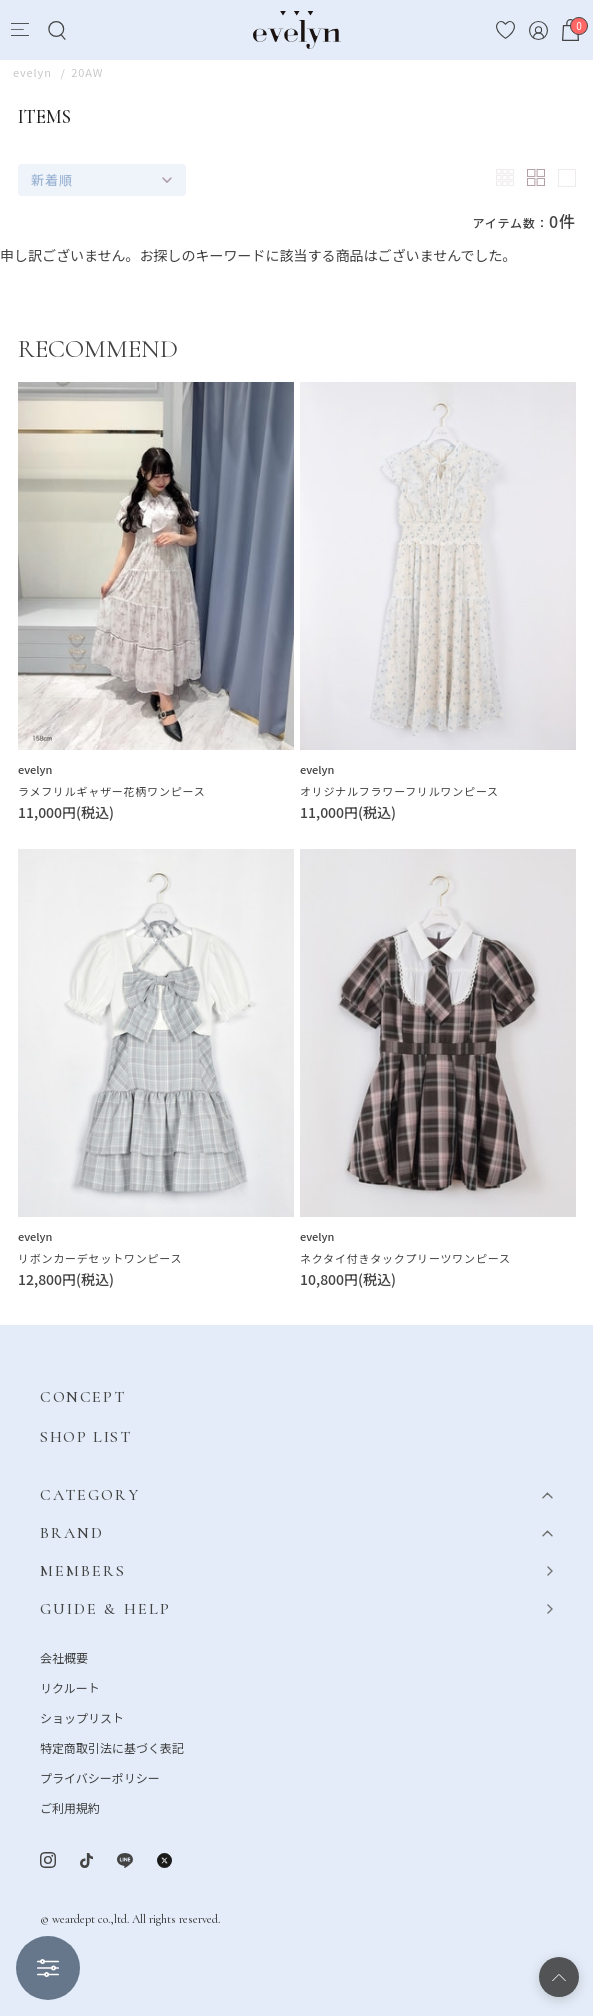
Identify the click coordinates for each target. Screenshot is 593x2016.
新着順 (52, 179)
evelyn (35, 769)
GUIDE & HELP (105, 1609)
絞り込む (48, 1968)
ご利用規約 (70, 1807)
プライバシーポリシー (100, 1777)
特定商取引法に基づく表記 (112, 1747)
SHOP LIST (85, 1437)
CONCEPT (82, 1397)
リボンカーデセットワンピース (100, 1258)
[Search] (56, 30)
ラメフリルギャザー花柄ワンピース (111, 791)
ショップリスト (82, 1717)
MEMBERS (83, 1571)
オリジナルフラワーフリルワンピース (399, 791)
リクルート (70, 1687)
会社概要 (64, 1657)
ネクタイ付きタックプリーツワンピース (405, 1258)
